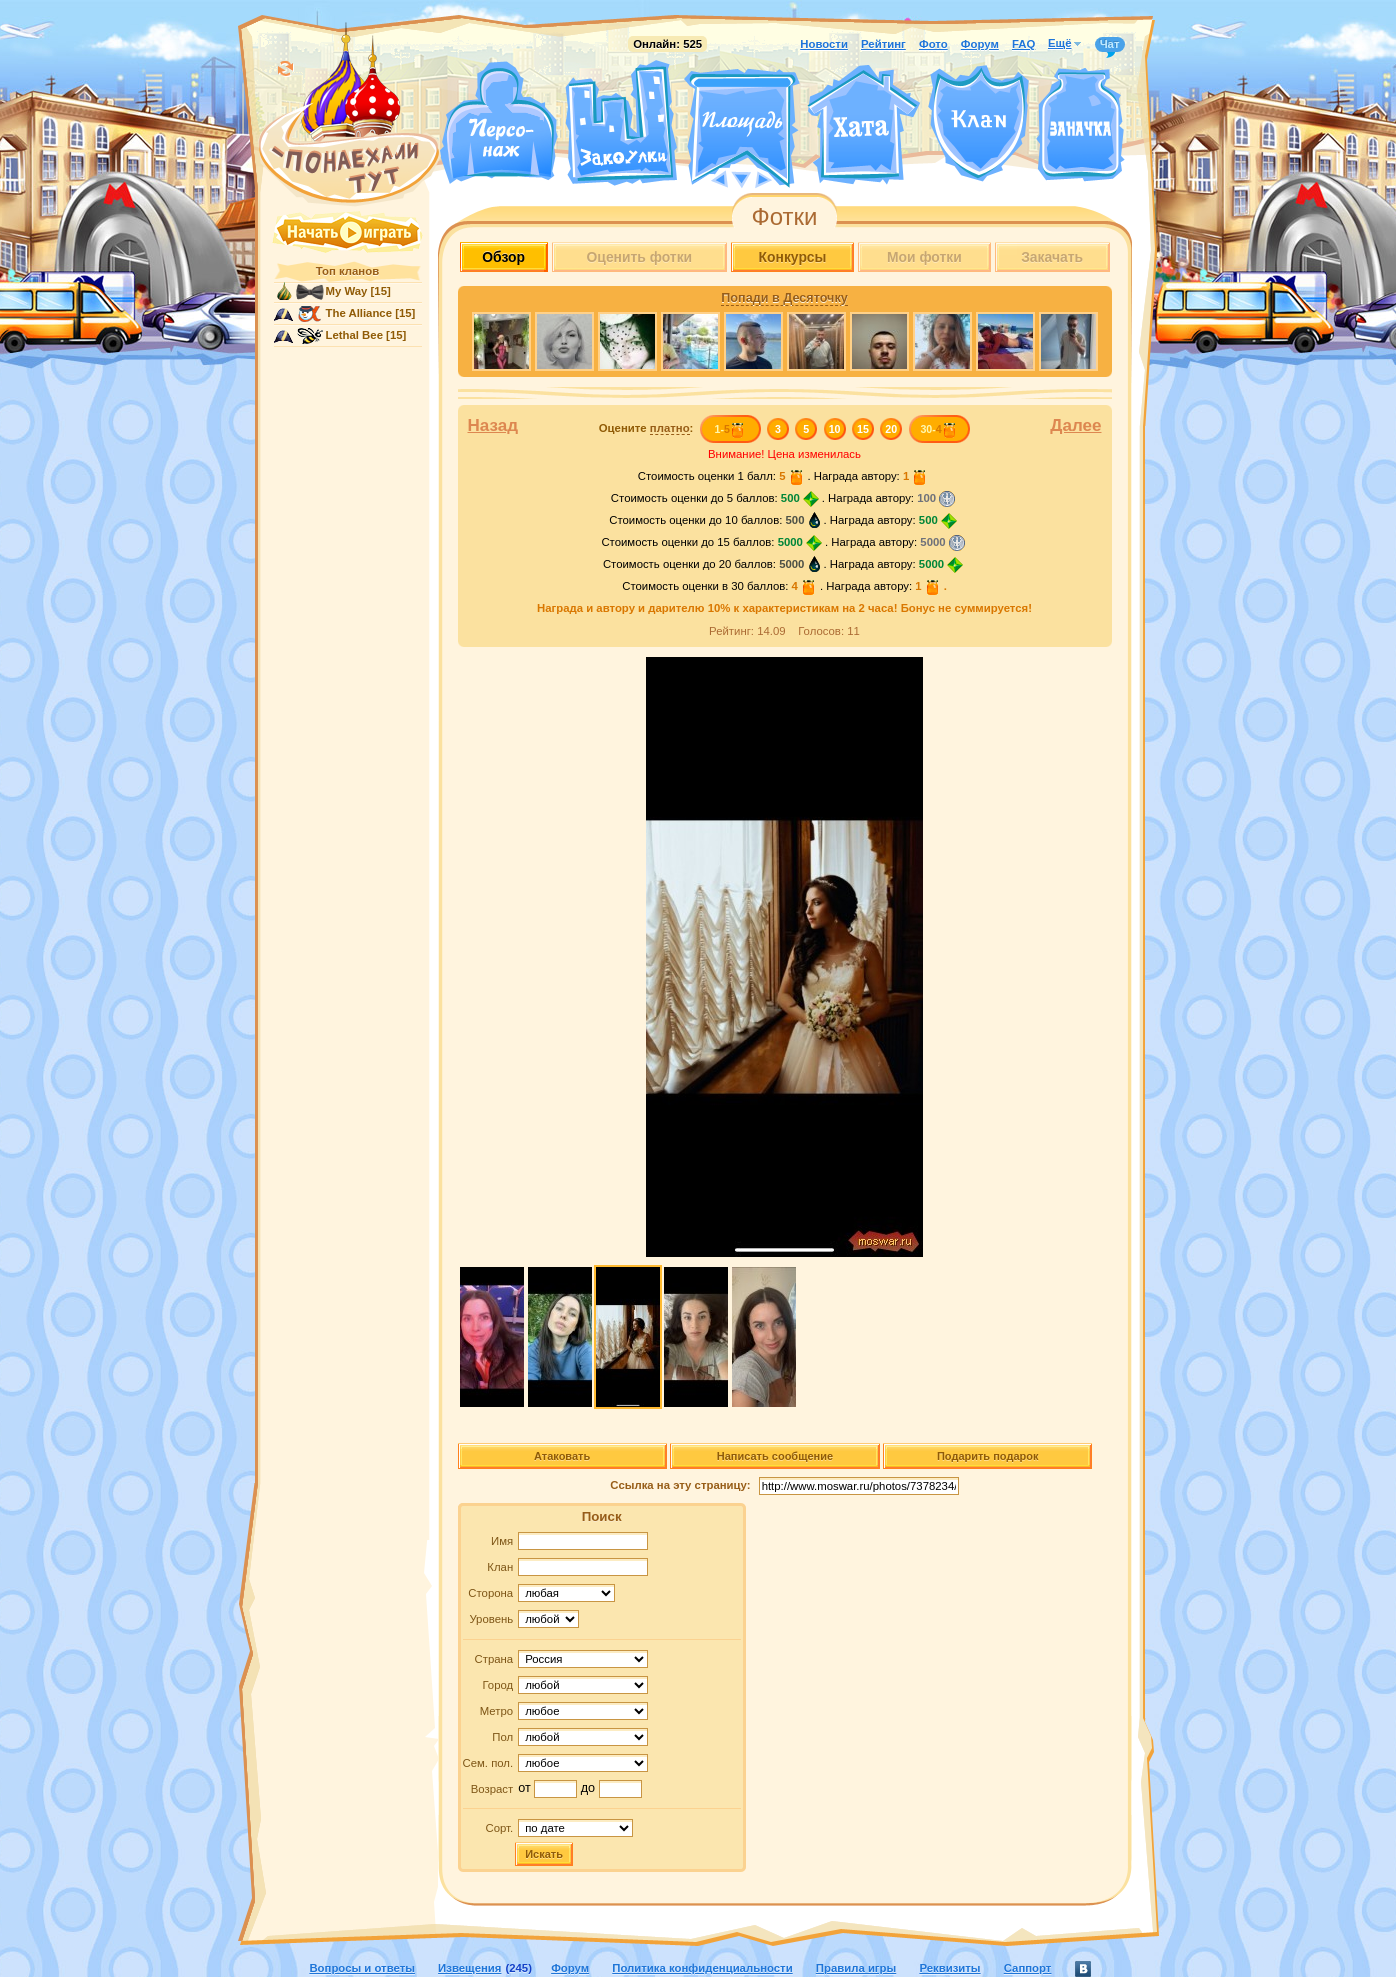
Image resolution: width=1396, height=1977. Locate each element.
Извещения (469, 1968)
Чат (1110, 45)
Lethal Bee (354, 335)
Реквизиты (949, 1968)
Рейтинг (883, 44)
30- (938, 429)
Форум (980, 44)
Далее (1075, 425)
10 (835, 429)
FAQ (1023, 44)
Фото (933, 44)
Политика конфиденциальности (702, 1968)
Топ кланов (347, 271)
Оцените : (646, 428)
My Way (347, 291)
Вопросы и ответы (362, 1968)
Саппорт (1028, 1968)
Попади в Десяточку (784, 298)
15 (863, 429)
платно (670, 428)
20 (891, 429)
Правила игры (856, 1968)
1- (729, 429)
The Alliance (359, 313)
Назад (493, 425)
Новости (824, 44)
